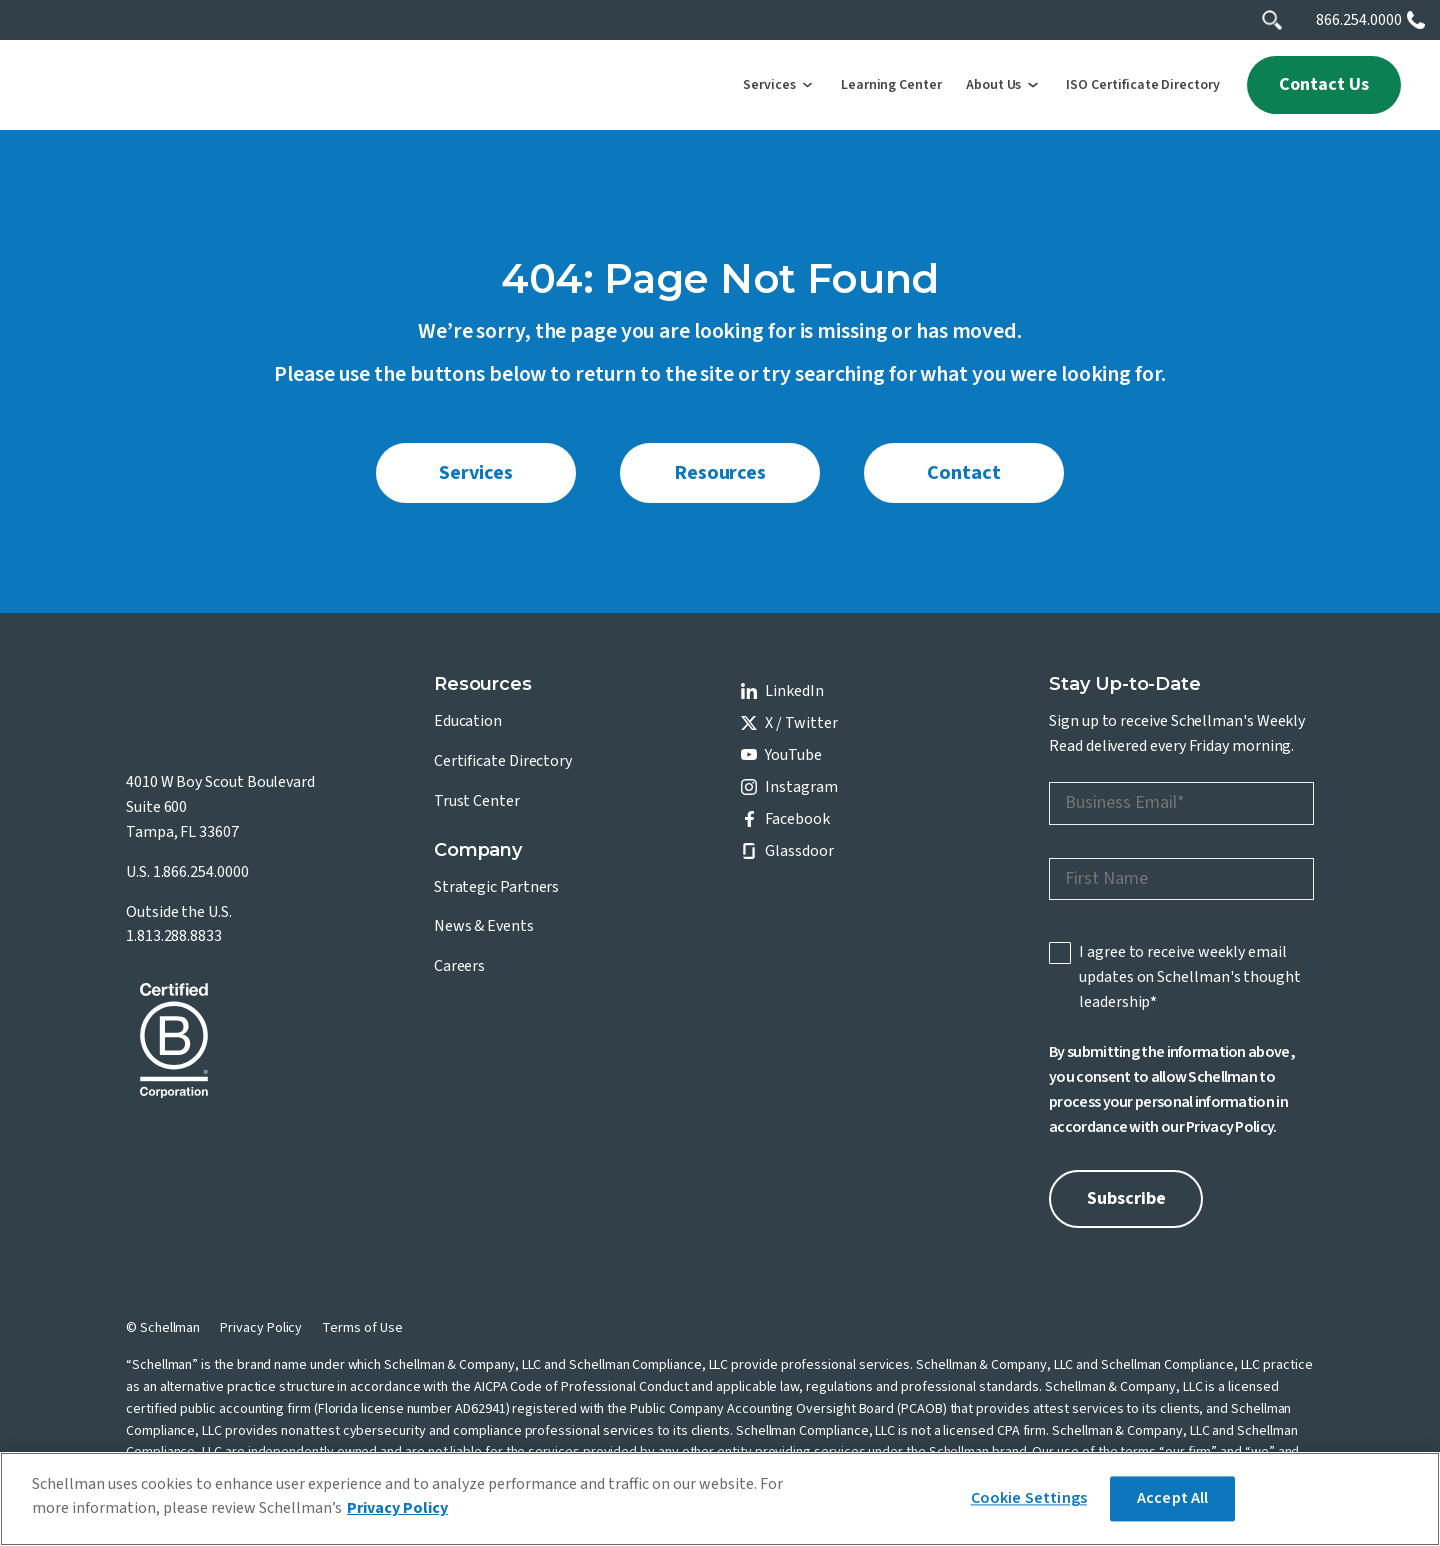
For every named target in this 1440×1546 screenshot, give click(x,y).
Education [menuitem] (468, 721)
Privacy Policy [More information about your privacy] (397, 1508)
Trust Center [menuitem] (477, 801)
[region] (720, 1499)
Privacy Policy (1229, 1127)
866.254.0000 (1359, 20)
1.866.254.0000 (201, 872)
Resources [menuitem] (720, 473)
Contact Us (1324, 84)
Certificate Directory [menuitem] (503, 761)
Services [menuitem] (475, 473)
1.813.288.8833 (174, 936)
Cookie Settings (1029, 1498)
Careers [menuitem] (459, 966)
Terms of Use (362, 1328)
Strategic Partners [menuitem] (497, 887)
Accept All (1173, 1498)
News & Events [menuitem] (484, 926)
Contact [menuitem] (963, 473)
